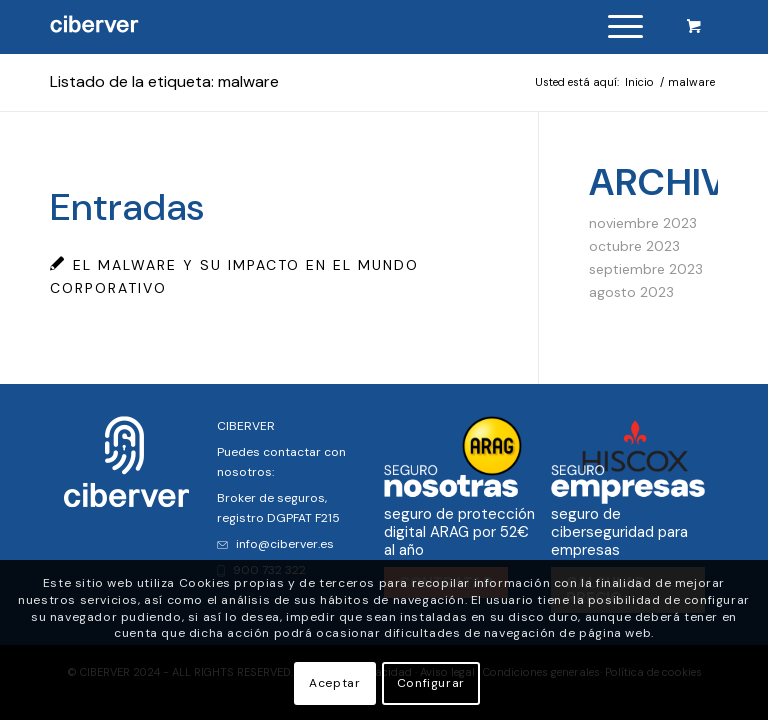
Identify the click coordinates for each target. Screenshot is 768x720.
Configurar (431, 683)
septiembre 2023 (646, 269)
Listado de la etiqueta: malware (164, 81)
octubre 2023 (634, 246)
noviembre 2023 (643, 223)
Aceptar (334, 683)
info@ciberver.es (275, 544)
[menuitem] (622, 27)
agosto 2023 (631, 292)
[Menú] (615, 27)
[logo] (95, 27)
